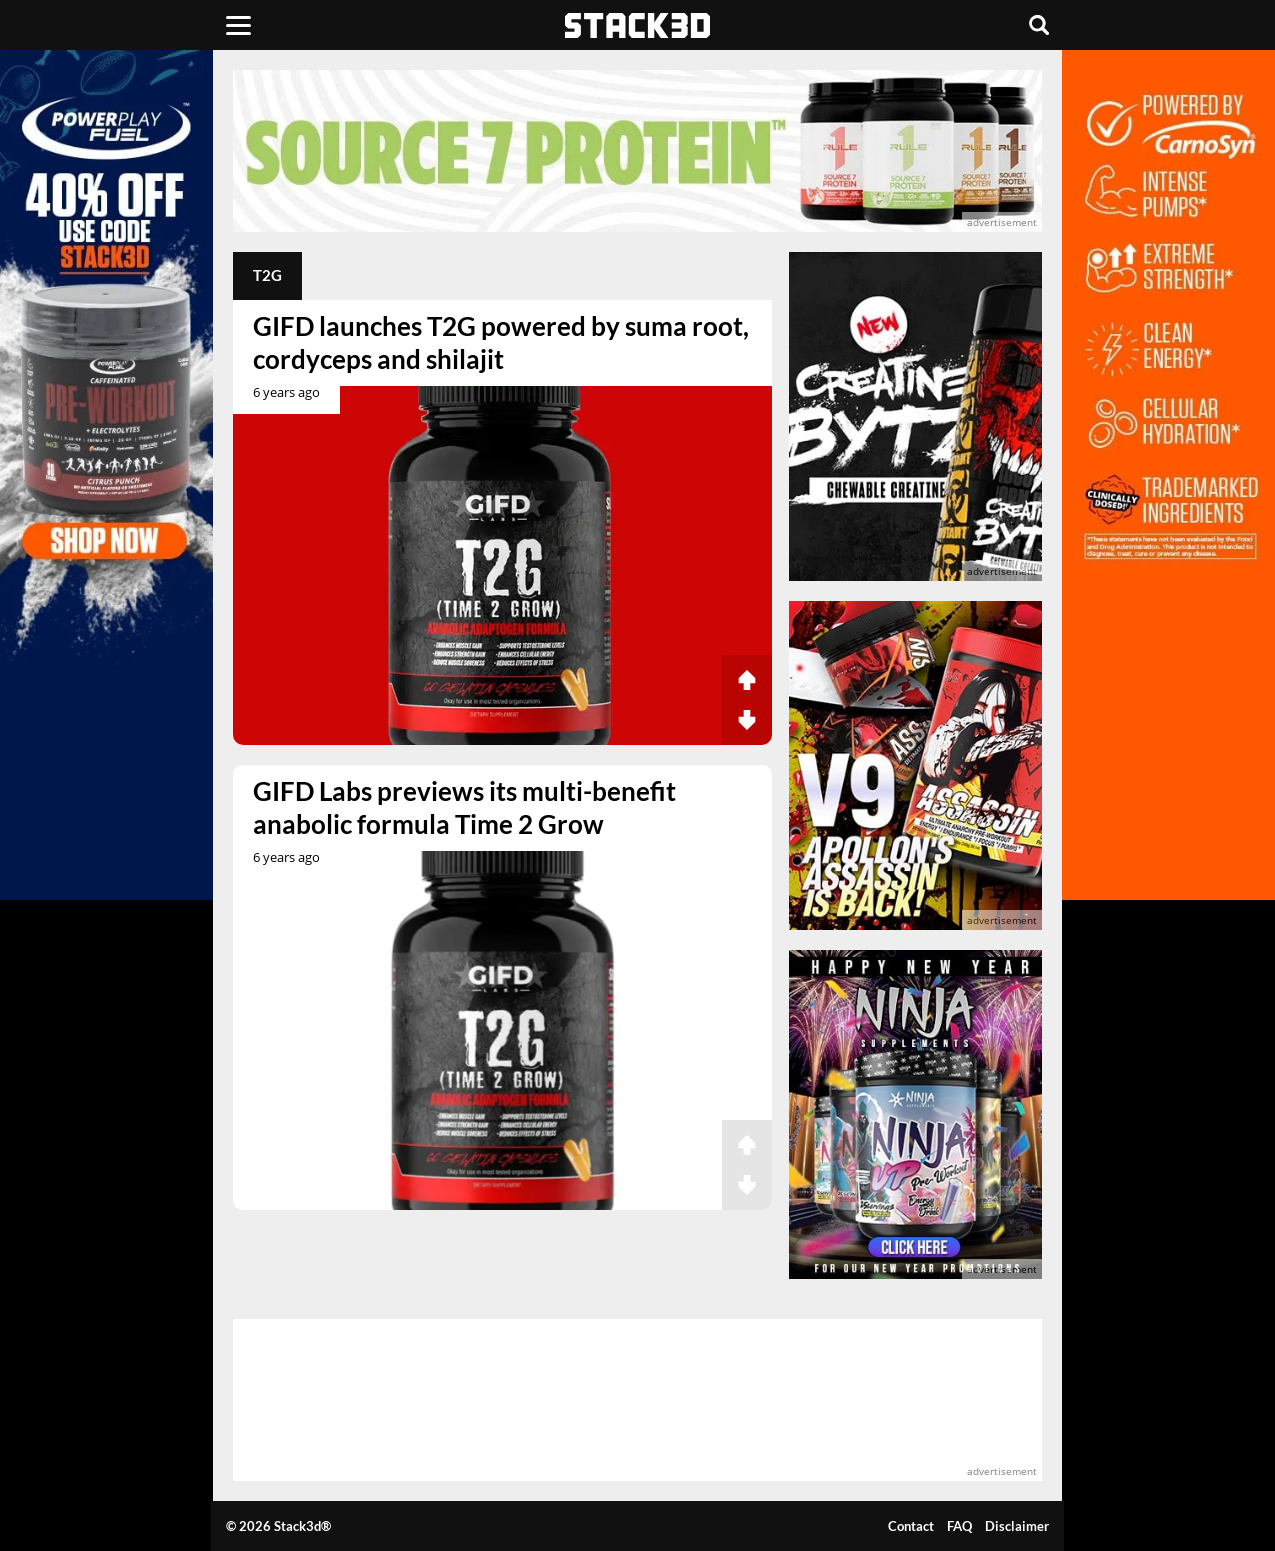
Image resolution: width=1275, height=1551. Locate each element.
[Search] (1039, 25)
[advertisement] (638, 151)
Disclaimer (1017, 1526)
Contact (911, 1526)
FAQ (959, 1526)
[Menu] (238, 25)
